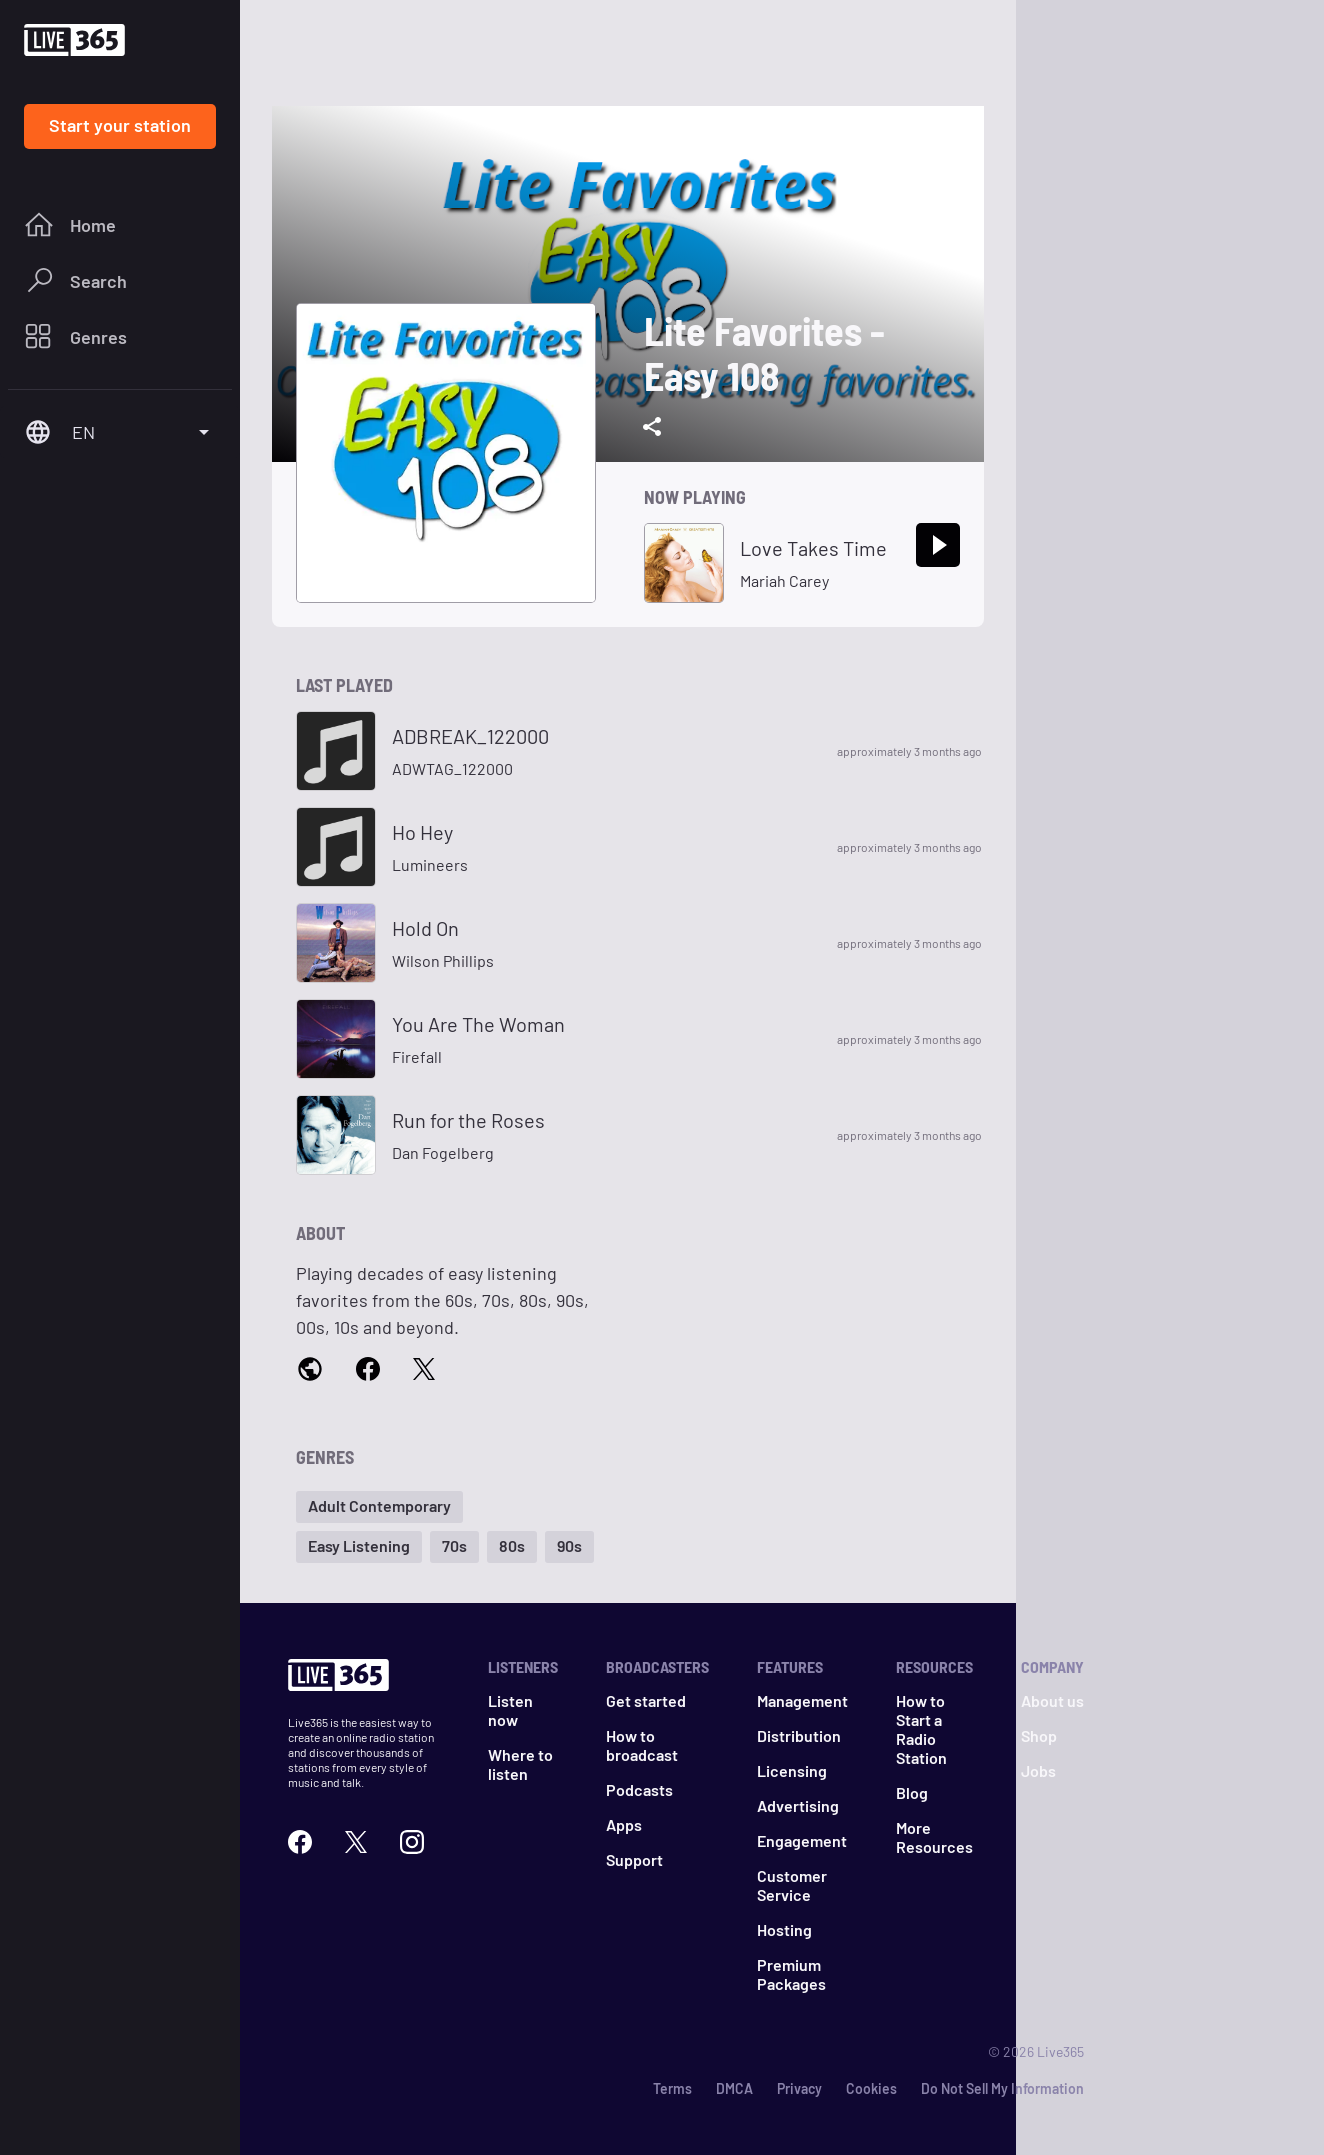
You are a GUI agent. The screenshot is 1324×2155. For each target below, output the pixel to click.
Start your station (120, 125)
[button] (379, 1507)
